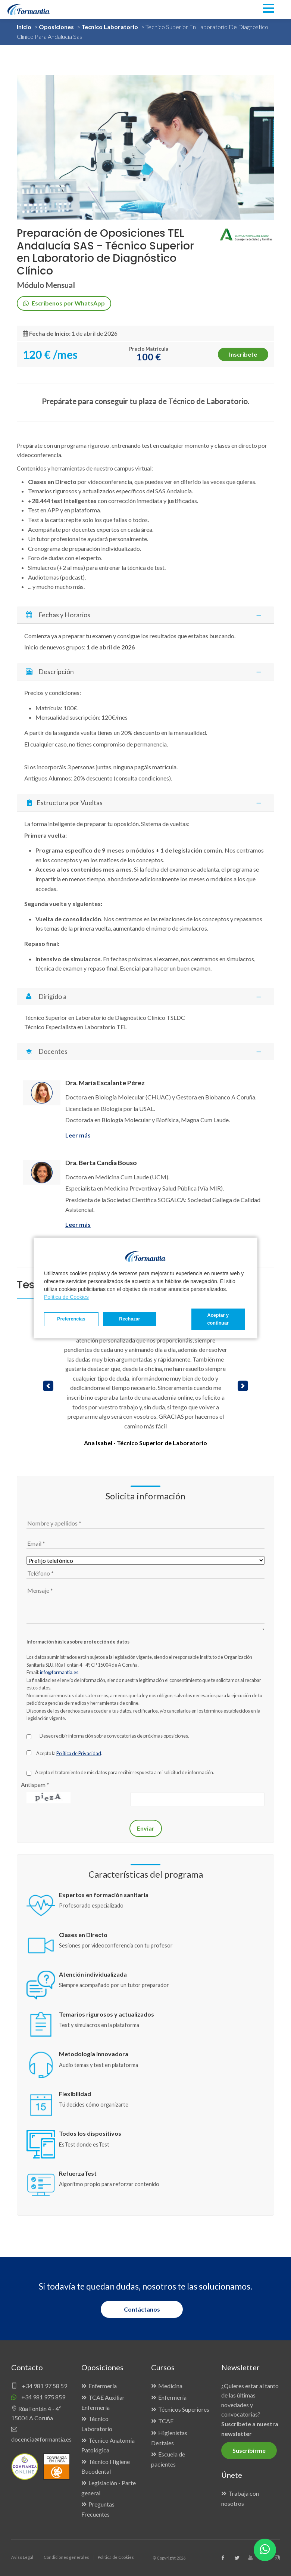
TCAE (165, 2420)
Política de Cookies (66, 1297)
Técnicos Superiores (183, 2409)
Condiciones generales (66, 2557)
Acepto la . (69, 1753)
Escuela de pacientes (168, 2459)
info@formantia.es (59, 1672)
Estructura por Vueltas (146, 803)
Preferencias (71, 1319)
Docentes (144, 1051)
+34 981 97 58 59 (39, 2385)
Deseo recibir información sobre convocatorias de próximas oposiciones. (114, 1736)
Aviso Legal (22, 2557)
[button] (48, 1385)
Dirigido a (144, 996)
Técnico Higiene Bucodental (105, 2466)
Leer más (78, 1135)
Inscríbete (243, 354)
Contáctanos (142, 2309)
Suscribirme (249, 2450)
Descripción (144, 672)
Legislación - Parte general (108, 2487)
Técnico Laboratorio (96, 2423)
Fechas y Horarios (144, 615)
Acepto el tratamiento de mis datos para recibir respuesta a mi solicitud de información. (124, 1772)
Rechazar (129, 1319)
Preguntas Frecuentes (98, 2509)
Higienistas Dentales (169, 2437)
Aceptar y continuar (218, 1319)
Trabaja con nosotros (240, 2498)
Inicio (24, 26)
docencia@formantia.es (41, 2434)
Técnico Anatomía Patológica (108, 2445)
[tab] (145, 615)
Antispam (35, 1784)
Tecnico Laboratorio (109, 26)
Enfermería (102, 2385)
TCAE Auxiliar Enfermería (103, 2402)
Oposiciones (56, 26)
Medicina (170, 2385)
